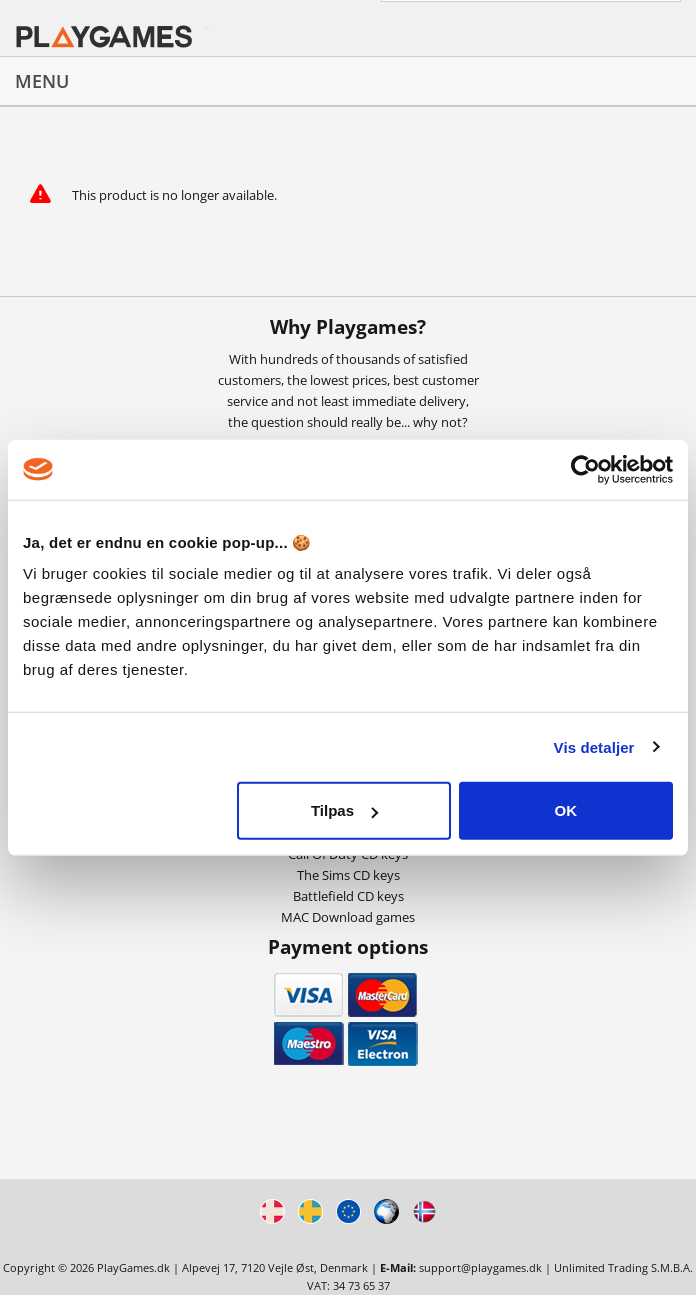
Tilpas (344, 810)
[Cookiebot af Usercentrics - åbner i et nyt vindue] (585, 469)
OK (566, 810)
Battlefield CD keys (348, 896)
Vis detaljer (594, 746)
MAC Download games (348, 917)
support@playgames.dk (480, 1267)
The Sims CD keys (348, 875)
